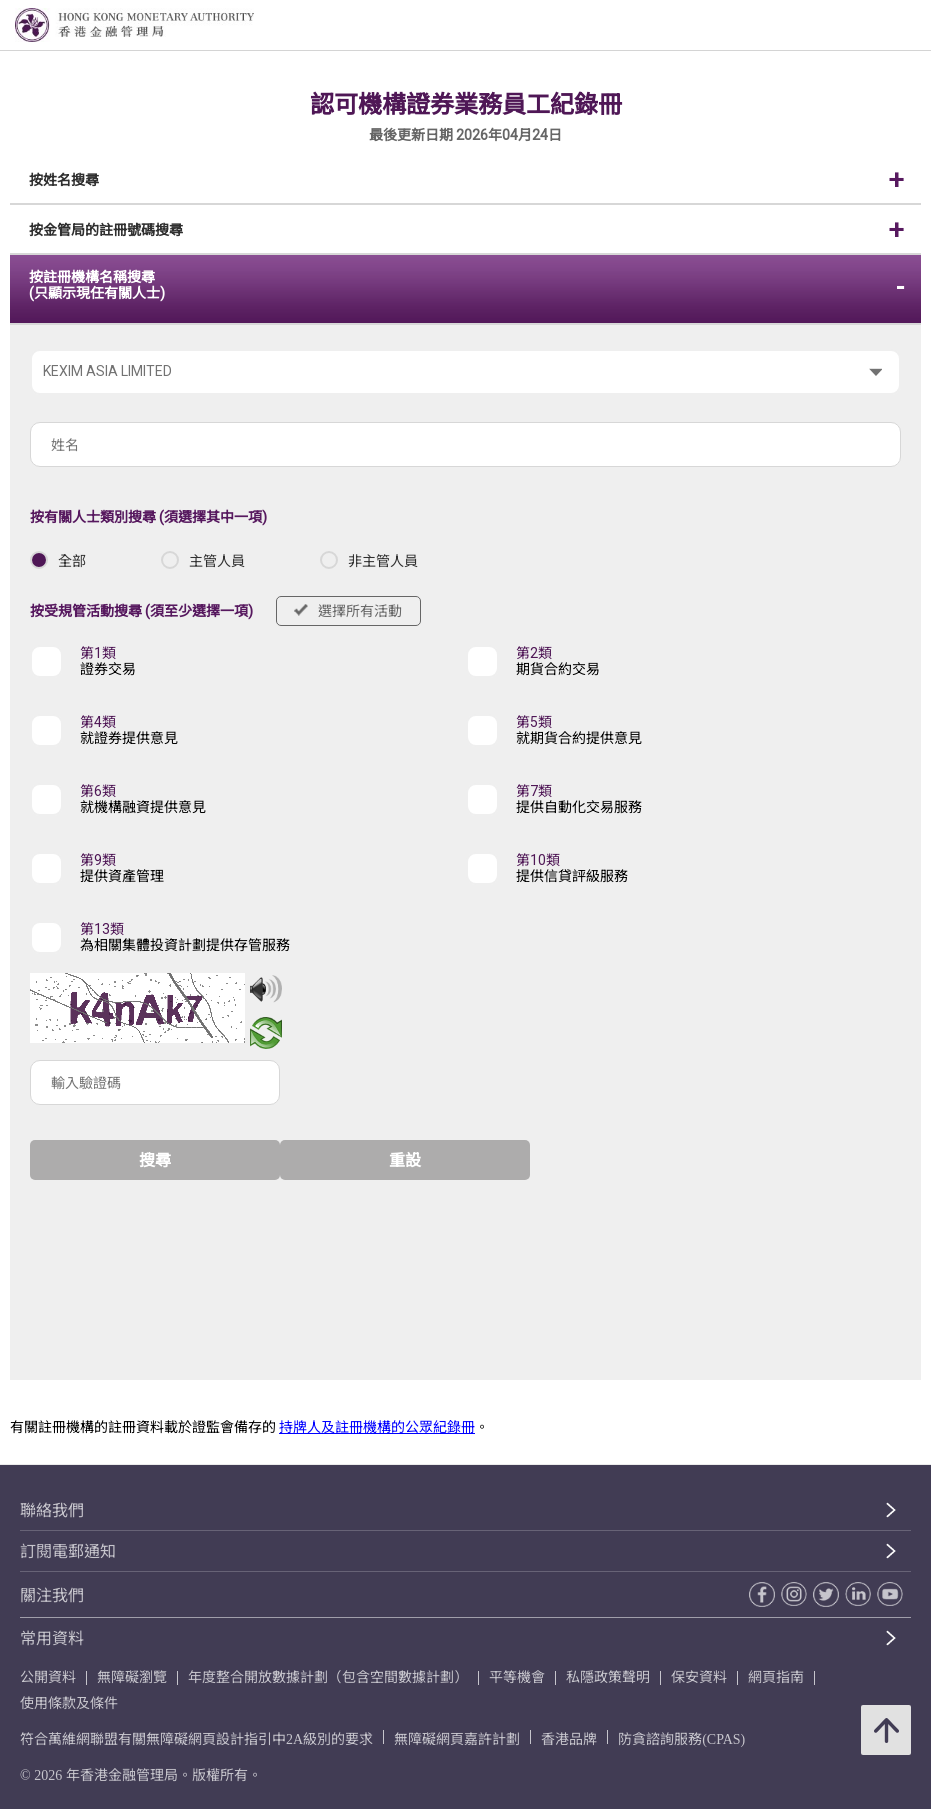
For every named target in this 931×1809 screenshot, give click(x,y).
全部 (72, 561)
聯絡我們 (52, 1510)
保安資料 (699, 1677)
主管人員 (217, 561)
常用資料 (52, 1638)
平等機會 (517, 1677)
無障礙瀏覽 (132, 1677)
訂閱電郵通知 (68, 1551)
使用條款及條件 (69, 1703)
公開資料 (48, 1677)
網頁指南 (776, 1677)
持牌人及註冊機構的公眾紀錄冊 (377, 1427)
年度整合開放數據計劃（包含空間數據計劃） (328, 1677)
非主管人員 (383, 561)
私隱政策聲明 (608, 1677)
